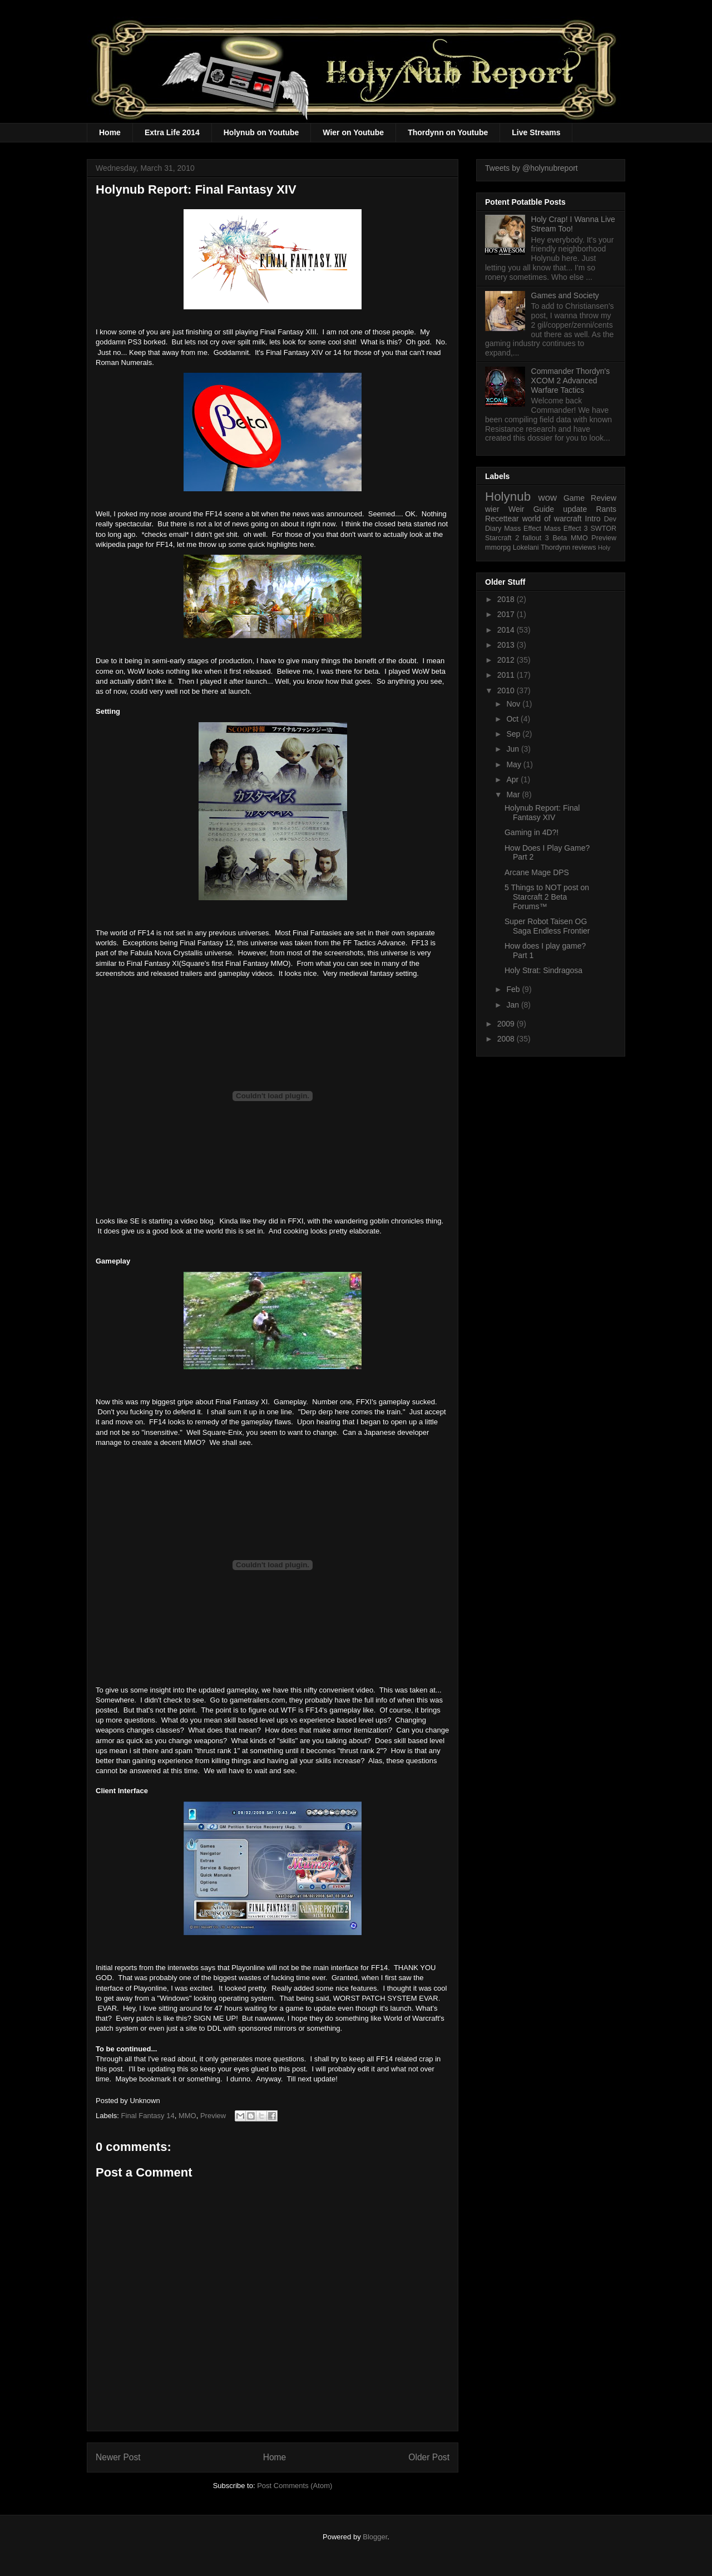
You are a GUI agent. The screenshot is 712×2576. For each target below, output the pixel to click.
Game (574, 498)
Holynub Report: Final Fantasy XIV (542, 812)
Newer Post (118, 2457)
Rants (606, 509)
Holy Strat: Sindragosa (543, 970)
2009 (507, 1023)
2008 (507, 1038)
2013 (507, 644)
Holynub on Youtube (261, 132)
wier (492, 509)
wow (547, 497)
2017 (507, 614)
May (514, 764)
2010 (507, 690)
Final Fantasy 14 (148, 2115)
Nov (514, 703)
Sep (514, 733)
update (575, 509)
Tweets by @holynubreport (531, 168)
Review (603, 498)
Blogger (375, 2537)
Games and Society (565, 295)
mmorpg (498, 547)
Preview (213, 2115)
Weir (516, 509)
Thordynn (555, 547)
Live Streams (536, 132)
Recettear (502, 518)
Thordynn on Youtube (448, 132)
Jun (513, 748)
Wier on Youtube (353, 132)
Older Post (428, 2457)
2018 (507, 599)
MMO (187, 2115)
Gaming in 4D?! (531, 832)
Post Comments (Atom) (294, 2485)
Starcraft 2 (502, 538)
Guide (543, 509)
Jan (513, 1004)
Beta (559, 538)
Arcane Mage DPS (537, 872)
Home (110, 132)
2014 (507, 629)
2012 (507, 659)
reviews (584, 547)
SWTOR (603, 528)
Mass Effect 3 (566, 528)
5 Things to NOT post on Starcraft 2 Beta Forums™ (547, 897)
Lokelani (526, 547)
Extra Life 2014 (172, 132)
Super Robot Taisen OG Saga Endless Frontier (547, 926)
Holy (604, 547)
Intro (593, 518)
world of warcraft (552, 518)
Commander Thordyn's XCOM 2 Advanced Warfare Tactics (570, 380)
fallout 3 (536, 538)
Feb (514, 989)
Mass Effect (522, 528)
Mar (514, 794)
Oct (513, 718)
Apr (513, 779)
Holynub (508, 497)
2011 (507, 674)
